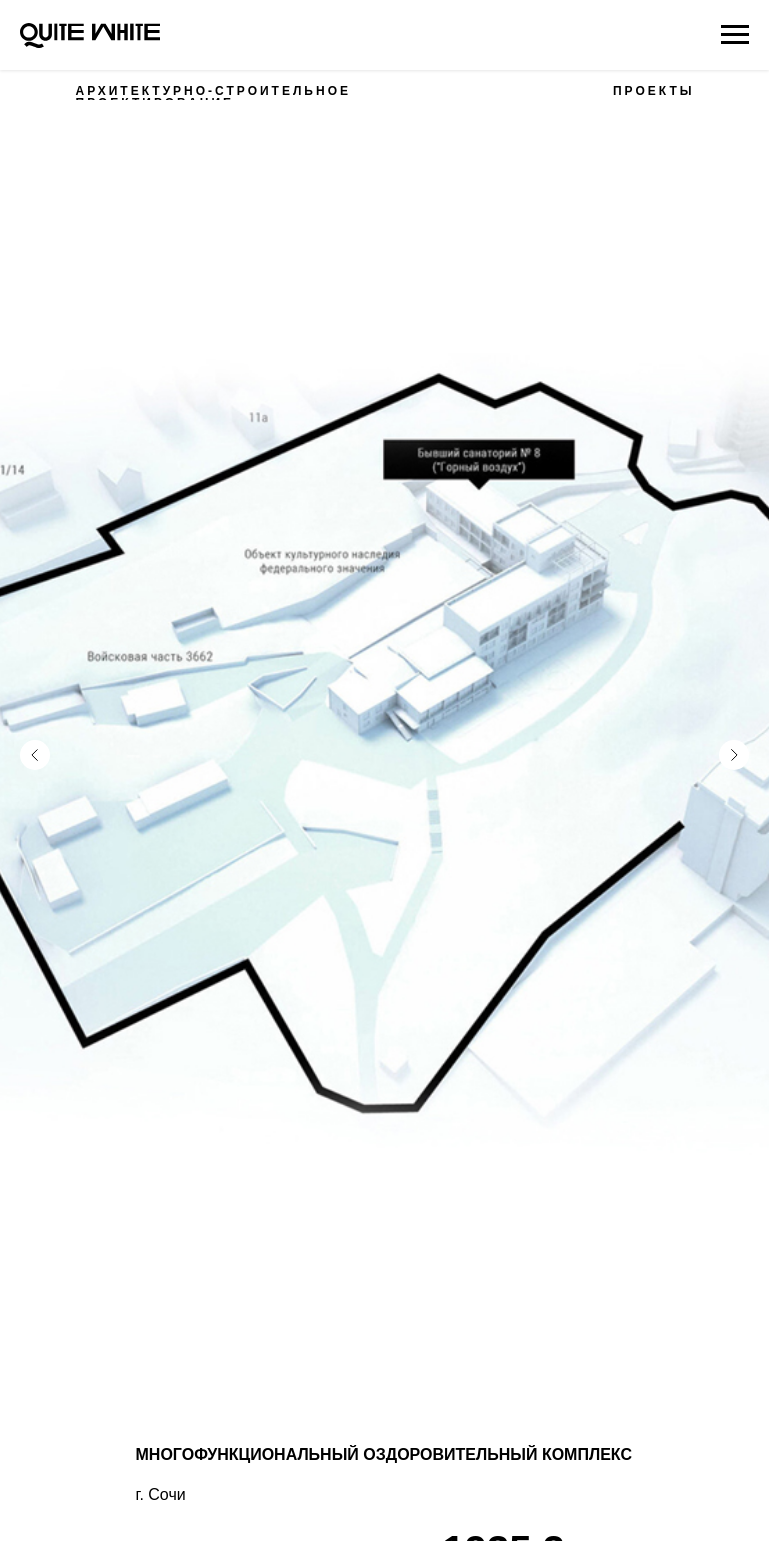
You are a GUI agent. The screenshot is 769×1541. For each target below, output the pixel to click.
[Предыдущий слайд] (35, 720)
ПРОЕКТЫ (654, 91)
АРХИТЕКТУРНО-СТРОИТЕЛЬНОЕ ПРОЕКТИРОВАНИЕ (213, 97)
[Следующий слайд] (734, 720)
